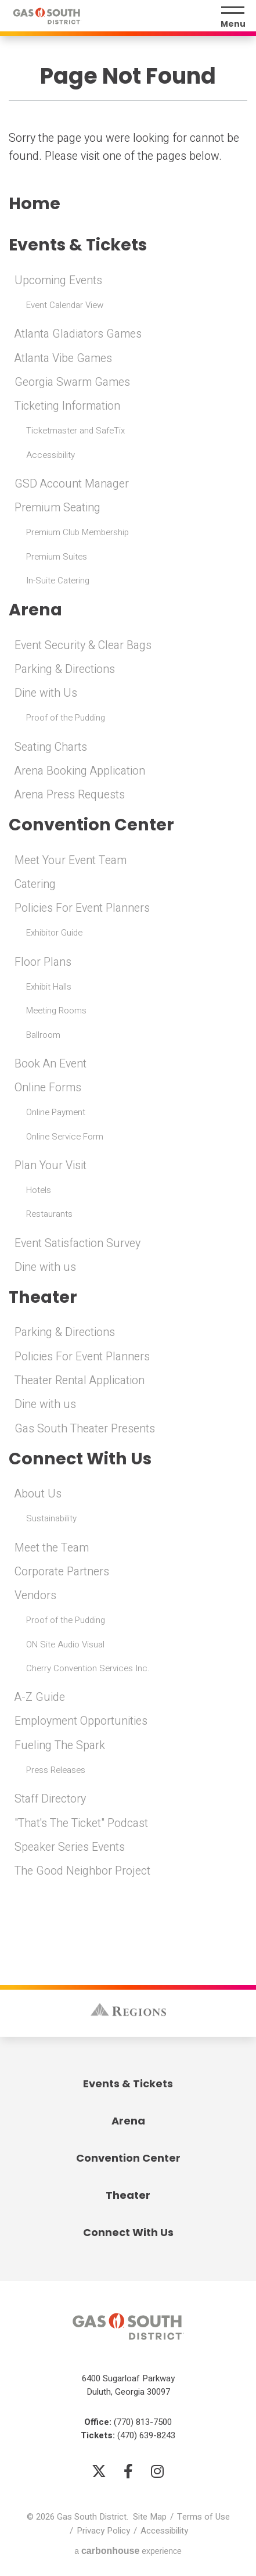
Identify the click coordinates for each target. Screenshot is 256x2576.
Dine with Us (46, 693)
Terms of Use (203, 2516)
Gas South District (47, 16)
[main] (128, 957)
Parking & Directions (65, 669)
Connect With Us (80, 1459)
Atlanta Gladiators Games (78, 334)
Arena (35, 610)
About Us (38, 1494)
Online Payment (55, 1112)
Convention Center (91, 825)
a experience (128, 2551)
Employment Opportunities (81, 1721)
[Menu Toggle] (232, 17)
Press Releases (55, 1770)
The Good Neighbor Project (82, 1871)
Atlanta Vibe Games (63, 358)
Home (34, 204)
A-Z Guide (40, 1697)
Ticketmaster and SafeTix (75, 430)
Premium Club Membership (77, 532)
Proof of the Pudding (65, 717)
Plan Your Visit (50, 1166)
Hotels (38, 1190)
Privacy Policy (103, 2530)
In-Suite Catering (57, 580)
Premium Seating (57, 508)
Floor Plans (43, 962)
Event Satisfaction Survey (77, 1243)
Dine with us (45, 1267)
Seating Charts (51, 747)
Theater (43, 1297)
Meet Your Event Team (71, 860)
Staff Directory (50, 1799)
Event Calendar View (64, 305)
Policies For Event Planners (82, 908)
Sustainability (51, 1518)
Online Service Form (64, 1136)
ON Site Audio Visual (65, 1644)
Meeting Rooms (56, 1010)
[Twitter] (99, 2470)
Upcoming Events (58, 281)
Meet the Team (52, 1548)
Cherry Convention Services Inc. (88, 1668)
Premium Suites (56, 556)
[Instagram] (157, 2470)
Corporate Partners (62, 1572)
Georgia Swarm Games (72, 382)
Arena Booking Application (80, 771)
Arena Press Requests (70, 795)
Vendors (35, 1596)
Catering (35, 884)
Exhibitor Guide (54, 932)
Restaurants (49, 1214)
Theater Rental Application (80, 1381)
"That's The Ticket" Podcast (81, 1823)
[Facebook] (128, 2470)
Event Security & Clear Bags (83, 645)
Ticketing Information (67, 406)
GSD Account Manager (72, 484)
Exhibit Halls (48, 986)
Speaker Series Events (70, 1847)
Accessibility (50, 455)
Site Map (150, 2516)
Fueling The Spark (60, 1745)
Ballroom (43, 1035)
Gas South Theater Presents (85, 1429)
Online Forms (48, 1088)
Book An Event (50, 1064)
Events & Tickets (78, 245)
